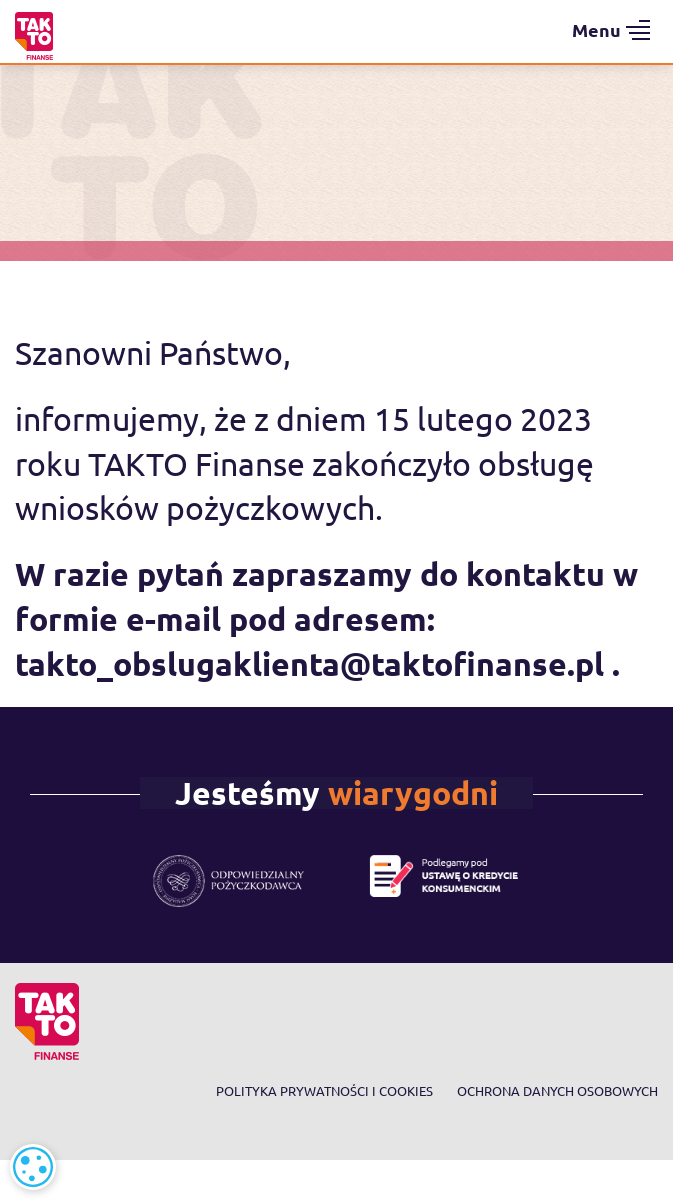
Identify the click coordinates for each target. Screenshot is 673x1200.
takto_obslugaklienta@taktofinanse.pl (309, 664)
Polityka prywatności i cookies (324, 1090)
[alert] (33, 1167)
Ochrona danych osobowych (557, 1090)
